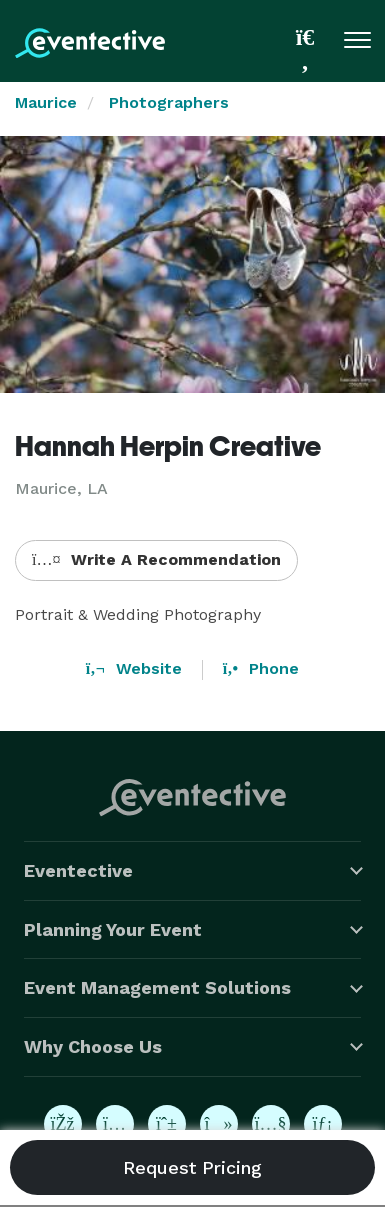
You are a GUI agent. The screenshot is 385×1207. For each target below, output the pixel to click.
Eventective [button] (78, 870)
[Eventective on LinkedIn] (323, 1124)
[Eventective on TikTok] (219, 1124)
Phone (261, 668)
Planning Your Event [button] (113, 929)
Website (134, 668)
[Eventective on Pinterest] (167, 1124)
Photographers (169, 102)
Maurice (46, 102)
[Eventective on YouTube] (271, 1124)
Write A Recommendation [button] (156, 559)
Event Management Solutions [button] (157, 987)
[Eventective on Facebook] (63, 1124)
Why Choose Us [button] (93, 1046)
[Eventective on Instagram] (115, 1124)
